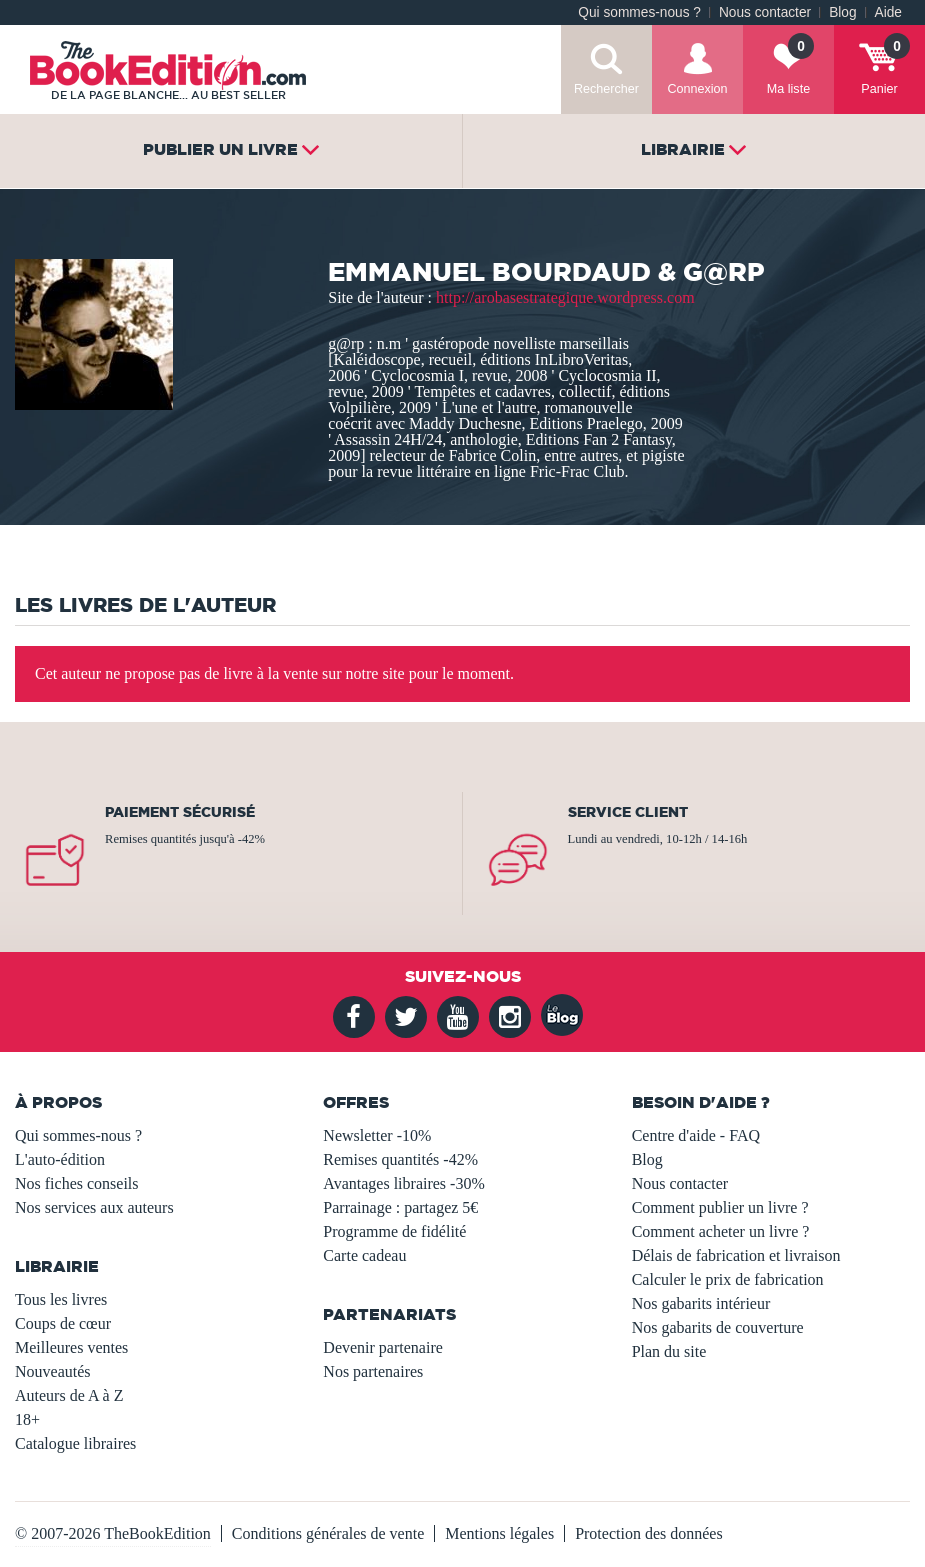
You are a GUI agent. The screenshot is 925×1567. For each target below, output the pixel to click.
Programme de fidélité (394, 1231)
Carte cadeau (364, 1255)
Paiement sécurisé (180, 812)
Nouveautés (53, 1371)
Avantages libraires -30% (403, 1183)
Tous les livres (61, 1299)
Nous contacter (765, 12)
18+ (27, 1419)
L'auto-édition (60, 1159)
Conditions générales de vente (328, 1533)
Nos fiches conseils (77, 1183)
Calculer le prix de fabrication (728, 1279)
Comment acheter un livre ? (721, 1231)
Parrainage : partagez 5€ (400, 1207)
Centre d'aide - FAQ (696, 1135)
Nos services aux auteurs (94, 1207)
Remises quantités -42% (400, 1159)
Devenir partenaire (382, 1347)
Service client (628, 812)
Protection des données (649, 1533)
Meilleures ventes (71, 1347)
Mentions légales (499, 1533)
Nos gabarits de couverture (718, 1327)
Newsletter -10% (377, 1135)
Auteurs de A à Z (69, 1395)
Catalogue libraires (75, 1443)
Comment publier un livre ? (720, 1207)
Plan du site (669, 1351)
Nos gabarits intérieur (701, 1303)
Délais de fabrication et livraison (736, 1255)
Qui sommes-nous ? (639, 12)
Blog (842, 12)
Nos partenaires (373, 1371)
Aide (888, 12)
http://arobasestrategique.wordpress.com (565, 297)
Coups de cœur (63, 1323)
